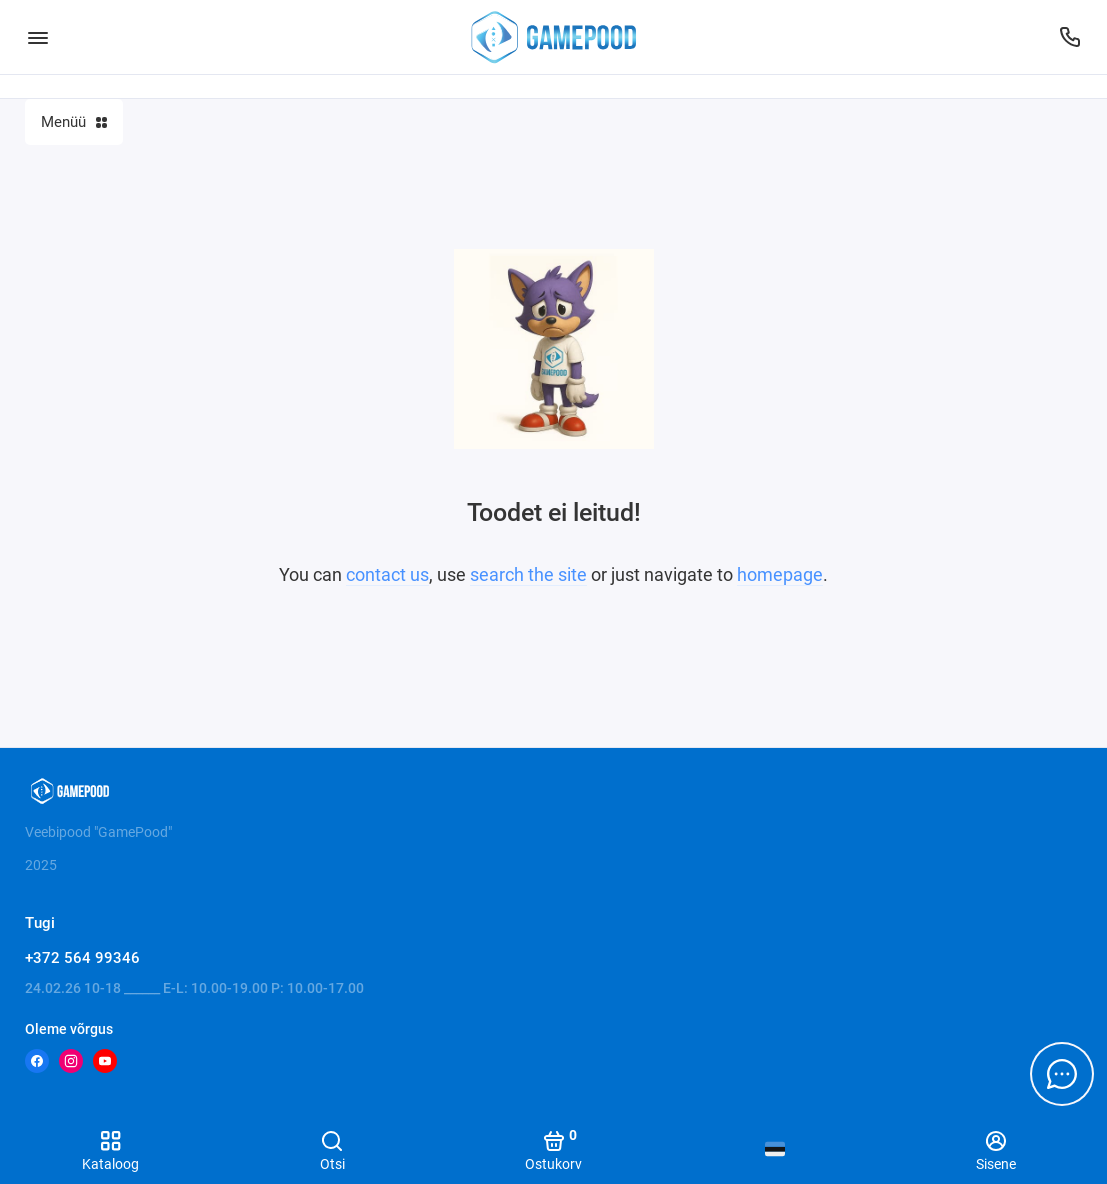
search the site (528, 574)
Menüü (74, 122)
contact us (387, 574)
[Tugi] (1069, 37)
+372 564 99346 (82, 958)
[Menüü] (37, 37)
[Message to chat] (1062, 1074)
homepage (780, 574)
